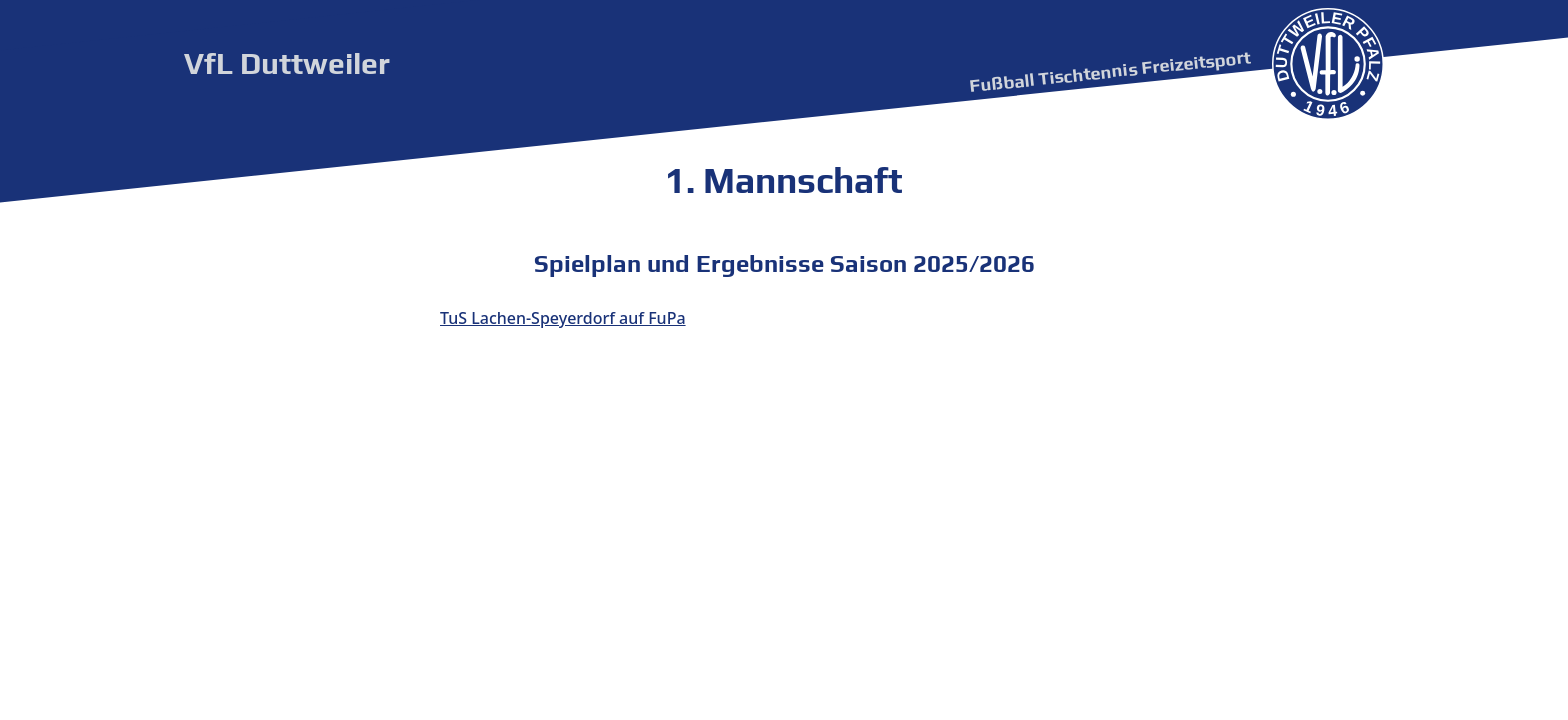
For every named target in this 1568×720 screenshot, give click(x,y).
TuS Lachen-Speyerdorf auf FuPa (563, 318)
